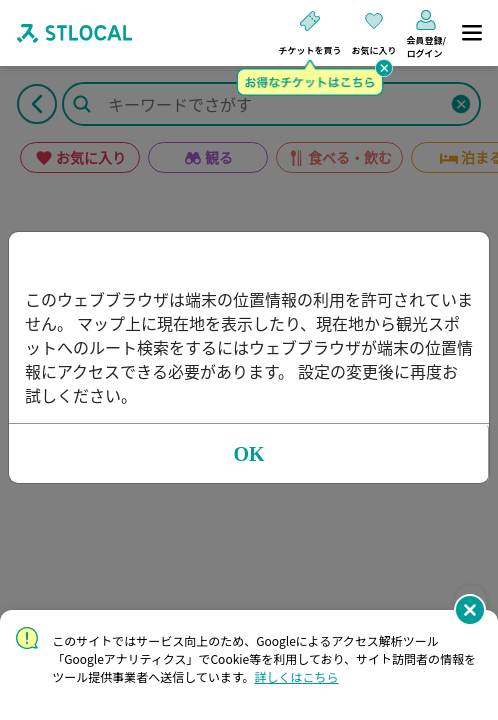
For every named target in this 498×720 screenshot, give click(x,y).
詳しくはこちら (297, 676)
